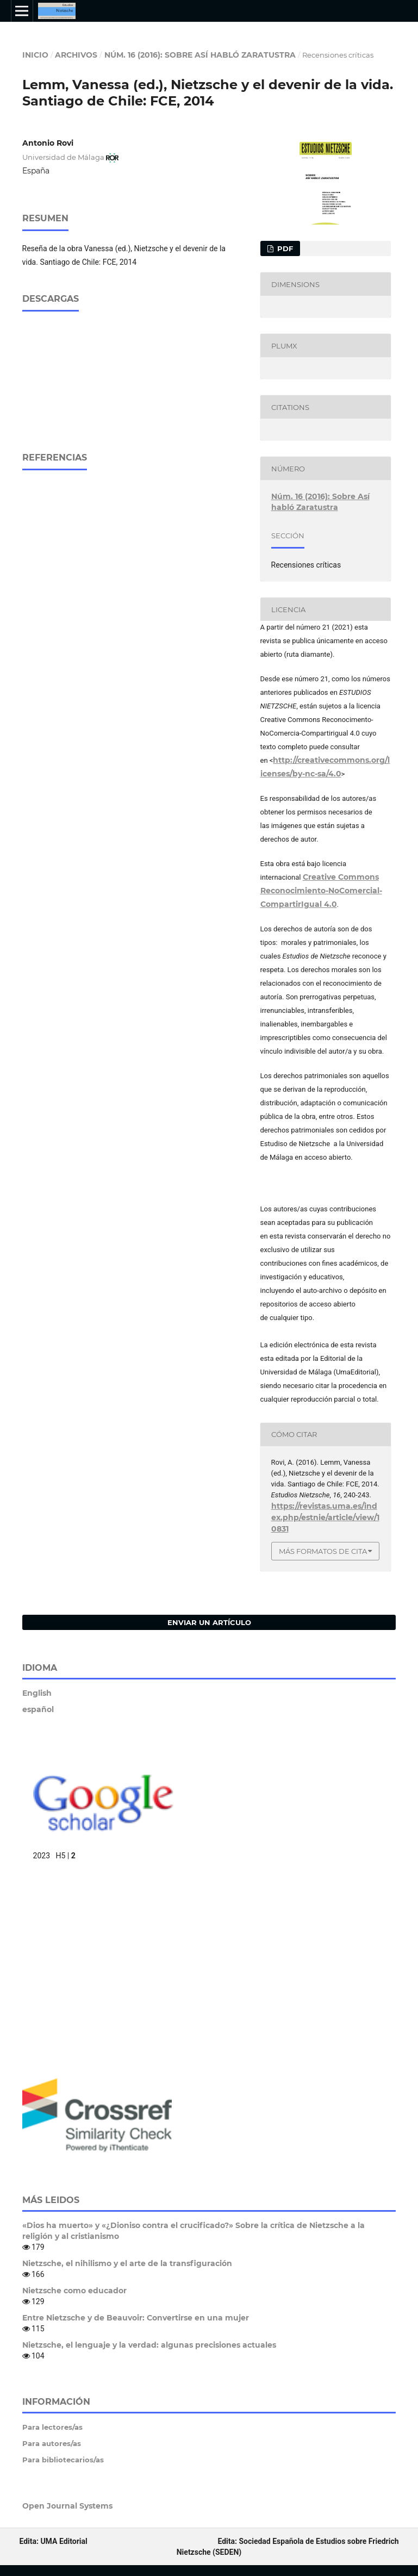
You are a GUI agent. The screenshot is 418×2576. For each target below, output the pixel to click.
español (38, 1709)
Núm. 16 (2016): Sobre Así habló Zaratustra (200, 55)
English (37, 1693)
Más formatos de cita (323, 1551)
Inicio (35, 55)
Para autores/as (51, 2443)
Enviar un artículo (209, 1622)
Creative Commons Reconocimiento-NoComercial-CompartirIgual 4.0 (321, 890)
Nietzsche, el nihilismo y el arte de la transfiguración (127, 2263)
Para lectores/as (52, 2427)
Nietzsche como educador (74, 2290)
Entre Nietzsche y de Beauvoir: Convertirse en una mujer (135, 2318)
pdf (284, 248)
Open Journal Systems (67, 2506)
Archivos (76, 55)
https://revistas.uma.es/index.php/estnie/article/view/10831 (325, 1517)
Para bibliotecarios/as (63, 2459)
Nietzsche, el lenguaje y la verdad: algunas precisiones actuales (149, 2345)
